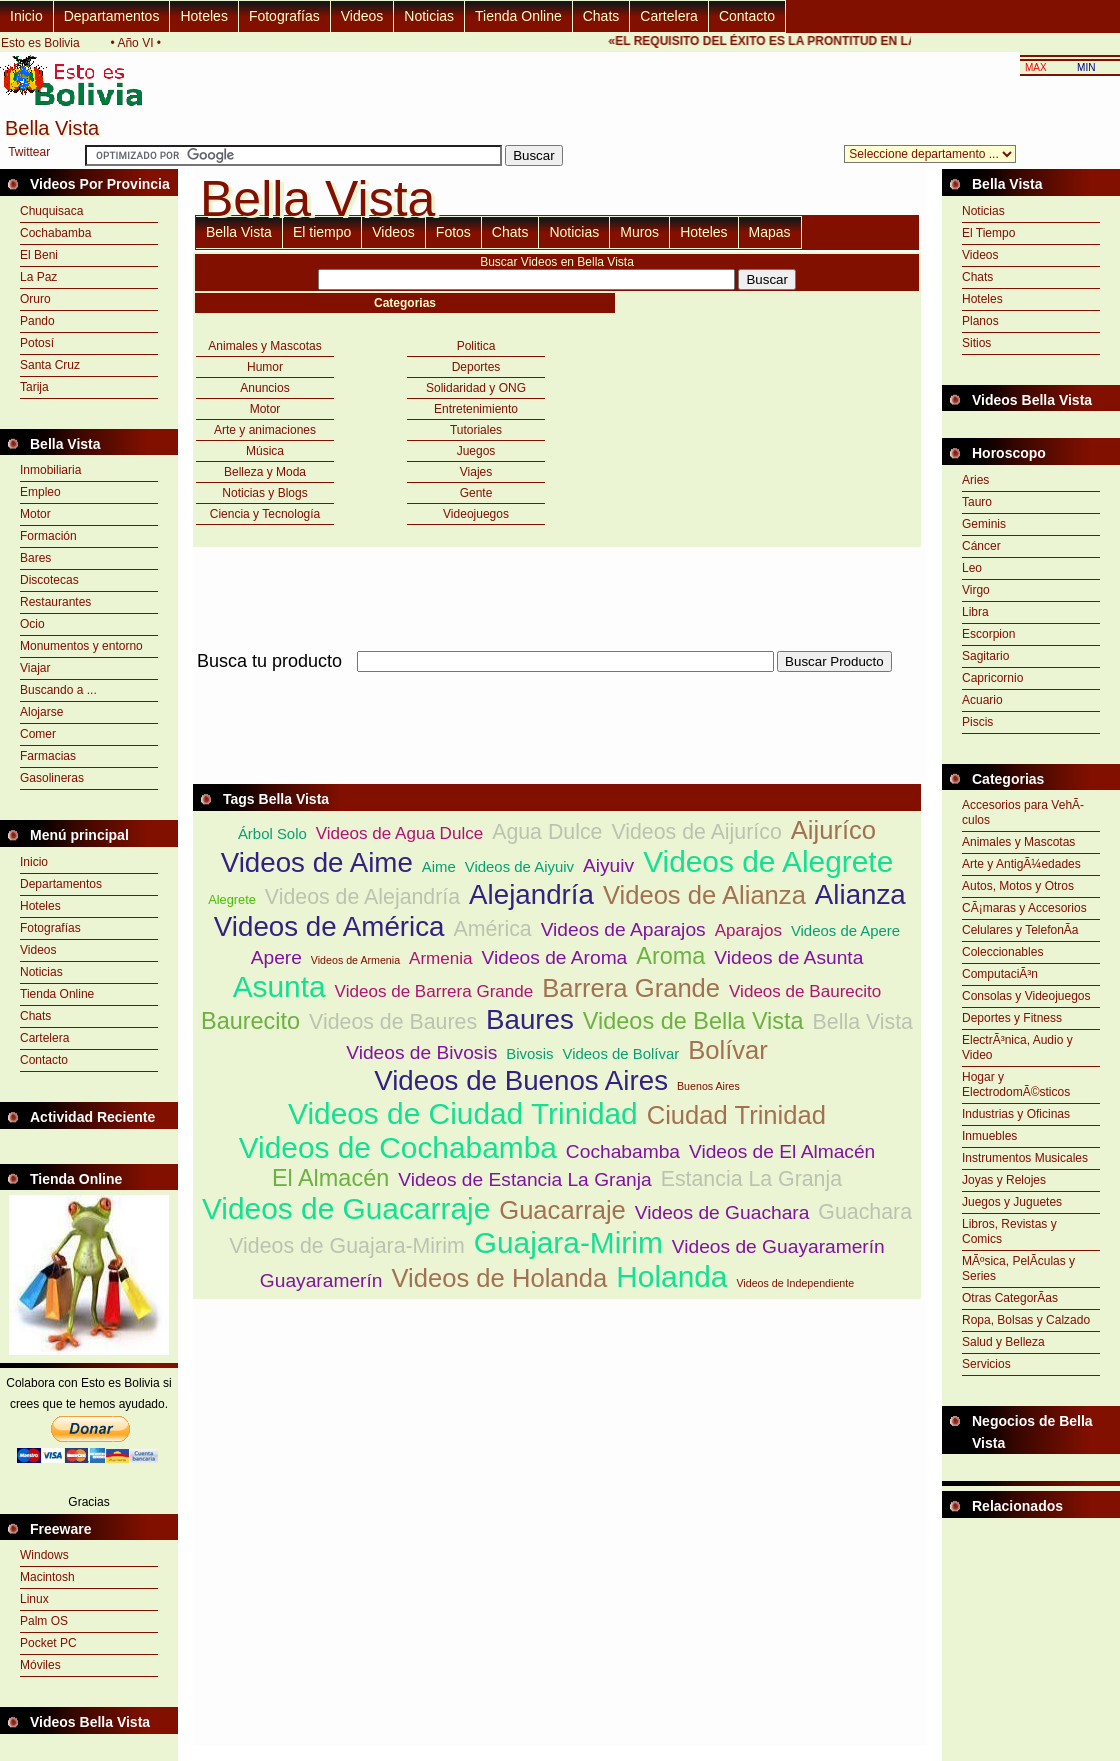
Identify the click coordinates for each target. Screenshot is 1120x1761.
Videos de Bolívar (621, 1053)
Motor (35, 514)
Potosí (37, 343)
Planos (980, 321)
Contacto (747, 16)
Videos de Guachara (722, 1212)
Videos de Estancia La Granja (525, 1179)
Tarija (34, 387)
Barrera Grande (631, 988)
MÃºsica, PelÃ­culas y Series (1018, 1268)
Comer (38, 734)
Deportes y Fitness (1012, 1018)
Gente (476, 493)
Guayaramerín (321, 1280)
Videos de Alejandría (362, 897)
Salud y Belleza (1003, 1342)
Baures (530, 1019)
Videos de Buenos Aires (521, 1080)
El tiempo (322, 232)
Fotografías (284, 16)
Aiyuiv (608, 865)
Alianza (860, 894)
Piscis (977, 722)
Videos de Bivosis (421, 1052)
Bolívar (728, 1050)
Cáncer (981, 546)
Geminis (984, 524)
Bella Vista (239, 232)
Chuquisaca (51, 211)
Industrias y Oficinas (1016, 1114)
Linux (34, 1599)
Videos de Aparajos (623, 929)
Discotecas (49, 580)
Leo (972, 568)
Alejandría (531, 894)
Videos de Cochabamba (398, 1147)
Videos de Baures (393, 1022)
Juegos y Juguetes (1012, 1202)
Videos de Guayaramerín (778, 1246)
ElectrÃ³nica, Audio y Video (1017, 1047)
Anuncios (264, 388)
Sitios (976, 343)
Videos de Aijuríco (696, 832)
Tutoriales (476, 430)
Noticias (429, 16)
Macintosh (47, 1577)
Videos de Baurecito (805, 991)
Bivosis (529, 1053)
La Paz (38, 277)
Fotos (453, 232)
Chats (601, 16)
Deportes (476, 367)
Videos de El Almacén (782, 1151)
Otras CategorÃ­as (1010, 1298)
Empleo (40, 492)
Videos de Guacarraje (346, 1208)
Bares (35, 558)
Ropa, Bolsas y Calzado (1026, 1320)
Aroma (670, 956)
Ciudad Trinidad (736, 1115)
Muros (639, 232)
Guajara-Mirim (568, 1242)
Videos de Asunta (788, 957)
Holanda (671, 1276)
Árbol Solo (272, 833)
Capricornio (992, 678)
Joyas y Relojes (1004, 1180)
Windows (44, 1555)
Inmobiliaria (50, 470)
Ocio (32, 624)
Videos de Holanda (499, 1278)
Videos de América (329, 926)
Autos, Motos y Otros (1018, 886)
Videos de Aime (317, 862)
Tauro (977, 502)
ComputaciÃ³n (1000, 974)
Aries (975, 480)
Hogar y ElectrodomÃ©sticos (1016, 1084)
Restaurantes (55, 602)
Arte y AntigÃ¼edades (1021, 864)
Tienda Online (518, 16)
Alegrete (232, 899)
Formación (48, 536)
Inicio (26, 16)
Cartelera (669, 16)
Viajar (35, 668)
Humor (265, 367)
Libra (975, 612)
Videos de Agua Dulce (399, 833)
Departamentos (112, 16)
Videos (362, 16)
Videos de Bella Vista (693, 1021)
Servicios (986, 1364)
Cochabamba (55, 233)
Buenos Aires (708, 1086)
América (492, 929)
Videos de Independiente (795, 1283)
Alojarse (41, 712)
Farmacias (48, 756)
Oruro (35, 299)
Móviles (40, 1665)
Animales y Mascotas (264, 346)
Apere (276, 957)
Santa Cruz (50, 365)
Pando (37, 321)
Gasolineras (52, 778)
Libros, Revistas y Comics (1009, 1231)
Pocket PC (48, 1643)
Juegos (476, 451)
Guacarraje (562, 1210)
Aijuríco (833, 830)
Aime (439, 866)
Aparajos (748, 930)
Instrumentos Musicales (1025, 1158)
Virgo (976, 590)
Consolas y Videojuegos (1026, 996)
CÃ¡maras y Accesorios (1024, 908)
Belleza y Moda (265, 472)
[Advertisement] (1031, 1568)
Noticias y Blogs (264, 493)
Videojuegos (476, 514)
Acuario (982, 700)
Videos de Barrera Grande (434, 991)
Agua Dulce (547, 832)
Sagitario (985, 656)
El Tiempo (988, 233)
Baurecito (250, 1021)
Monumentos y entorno (81, 646)
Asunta (279, 986)
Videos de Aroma (555, 957)
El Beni (39, 255)
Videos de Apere (845, 930)
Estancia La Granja (751, 1179)
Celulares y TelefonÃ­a (1020, 930)
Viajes (476, 472)
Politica (476, 346)
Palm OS (44, 1621)
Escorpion (988, 634)
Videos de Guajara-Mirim (347, 1246)
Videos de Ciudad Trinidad (463, 1113)
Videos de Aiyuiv (519, 866)
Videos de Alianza (704, 895)
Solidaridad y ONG (476, 388)
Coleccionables (1002, 952)
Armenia (440, 958)
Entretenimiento (476, 409)
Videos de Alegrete (768, 861)
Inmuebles (989, 1136)
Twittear (29, 152)
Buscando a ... (58, 690)
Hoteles (203, 16)
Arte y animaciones (265, 430)
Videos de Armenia (355, 960)
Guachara (865, 1212)
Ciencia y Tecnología (265, 514)
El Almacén (330, 1178)
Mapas (770, 232)
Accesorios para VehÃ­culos (1023, 812)
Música (265, 451)
